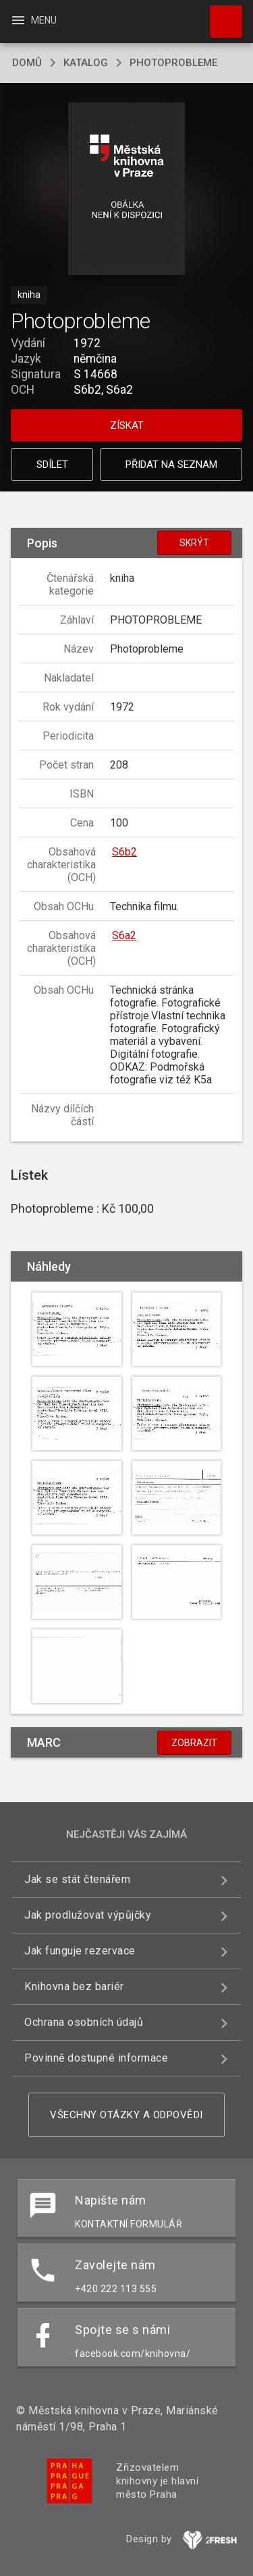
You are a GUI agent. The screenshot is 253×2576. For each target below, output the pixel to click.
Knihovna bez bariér (74, 1986)
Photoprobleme (173, 63)
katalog (85, 63)
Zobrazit (194, 1742)
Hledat (220, 15)
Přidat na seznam (171, 464)
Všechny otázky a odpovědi (126, 2115)
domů (27, 63)
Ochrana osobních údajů (83, 2022)
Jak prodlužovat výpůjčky (87, 1915)
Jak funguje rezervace (80, 1950)
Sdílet (52, 464)
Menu (33, 20)
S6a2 (124, 935)
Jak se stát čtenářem (77, 1879)
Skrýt (194, 542)
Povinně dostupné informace (96, 2057)
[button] (126, 190)
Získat (127, 425)
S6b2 (124, 851)
